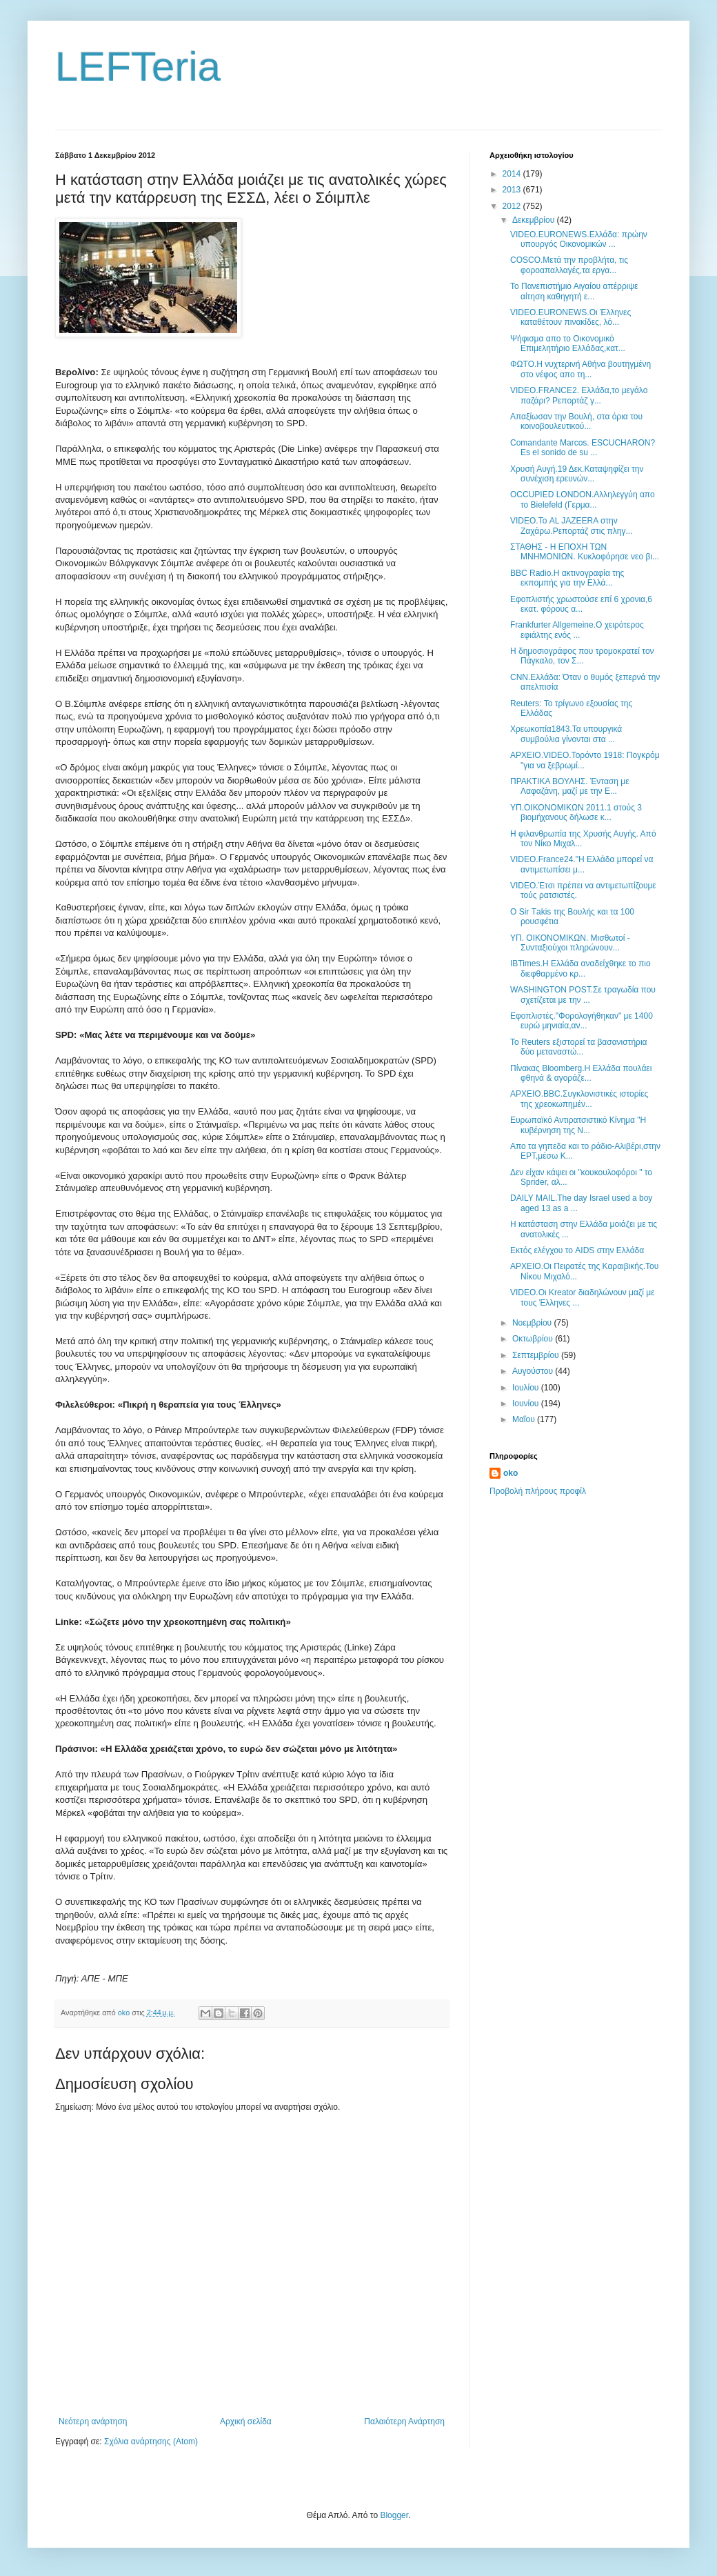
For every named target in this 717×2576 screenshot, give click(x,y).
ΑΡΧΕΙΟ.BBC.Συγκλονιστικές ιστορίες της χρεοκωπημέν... (579, 1098)
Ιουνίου (526, 1403)
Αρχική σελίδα (246, 2421)
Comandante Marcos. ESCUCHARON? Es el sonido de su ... (582, 447)
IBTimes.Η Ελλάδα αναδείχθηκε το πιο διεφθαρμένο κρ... (580, 968)
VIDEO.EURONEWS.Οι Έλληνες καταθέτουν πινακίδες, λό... (570, 317)
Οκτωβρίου (533, 1339)
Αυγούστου (533, 1371)
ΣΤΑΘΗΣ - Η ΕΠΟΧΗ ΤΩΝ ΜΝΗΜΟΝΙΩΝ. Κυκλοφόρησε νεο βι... (584, 551)
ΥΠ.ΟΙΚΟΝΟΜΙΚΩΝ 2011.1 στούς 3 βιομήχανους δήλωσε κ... (576, 812)
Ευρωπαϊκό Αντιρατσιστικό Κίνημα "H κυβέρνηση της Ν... (578, 1125)
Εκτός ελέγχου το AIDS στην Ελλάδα (577, 1250)
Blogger (394, 2515)
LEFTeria (138, 66)
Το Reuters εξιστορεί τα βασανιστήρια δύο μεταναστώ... (578, 1047)
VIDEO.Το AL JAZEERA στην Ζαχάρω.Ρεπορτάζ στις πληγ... (571, 525)
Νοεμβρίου (533, 1323)
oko (510, 1473)
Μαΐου (524, 1419)
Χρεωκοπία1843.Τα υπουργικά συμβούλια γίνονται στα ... (566, 733)
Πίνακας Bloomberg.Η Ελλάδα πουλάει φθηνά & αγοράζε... (581, 1073)
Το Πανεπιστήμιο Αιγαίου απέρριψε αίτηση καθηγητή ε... (574, 291)
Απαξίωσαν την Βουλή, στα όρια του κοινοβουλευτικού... (576, 421)
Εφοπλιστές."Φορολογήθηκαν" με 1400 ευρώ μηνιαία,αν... (581, 1020)
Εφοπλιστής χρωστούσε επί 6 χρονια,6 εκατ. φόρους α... (581, 604)
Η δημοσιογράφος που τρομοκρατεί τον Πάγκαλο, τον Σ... (582, 656)
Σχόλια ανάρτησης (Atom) (151, 2441)
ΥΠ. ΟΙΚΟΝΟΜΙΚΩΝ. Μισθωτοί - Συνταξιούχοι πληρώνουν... (570, 942)
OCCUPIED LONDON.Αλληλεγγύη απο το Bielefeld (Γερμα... (582, 499)
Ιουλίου (526, 1387)
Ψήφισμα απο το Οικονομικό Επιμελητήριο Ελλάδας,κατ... (567, 343)
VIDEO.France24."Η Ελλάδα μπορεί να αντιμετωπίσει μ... (582, 864)
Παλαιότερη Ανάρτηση (404, 2421)
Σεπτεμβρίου (536, 1355)
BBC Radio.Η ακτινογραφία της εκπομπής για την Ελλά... (567, 578)
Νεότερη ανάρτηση (93, 2421)
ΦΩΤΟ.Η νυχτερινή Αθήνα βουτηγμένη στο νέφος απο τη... (580, 369)
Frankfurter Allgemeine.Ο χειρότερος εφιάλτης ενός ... (577, 629)
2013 (513, 189)
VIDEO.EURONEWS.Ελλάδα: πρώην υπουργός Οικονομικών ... (578, 239)
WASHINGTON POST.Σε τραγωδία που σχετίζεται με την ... (583, 994)
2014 (513, 174)
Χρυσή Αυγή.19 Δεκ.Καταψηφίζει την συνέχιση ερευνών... (576, 473)
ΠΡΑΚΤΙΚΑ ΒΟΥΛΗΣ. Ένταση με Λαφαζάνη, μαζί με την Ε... (569, 786)
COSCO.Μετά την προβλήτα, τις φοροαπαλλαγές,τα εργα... (569, 264)
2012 (513, 206)
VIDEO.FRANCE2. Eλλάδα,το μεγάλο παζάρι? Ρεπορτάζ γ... (578, 395)
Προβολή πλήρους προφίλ (537, 1491)
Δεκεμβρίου (534, 220)
